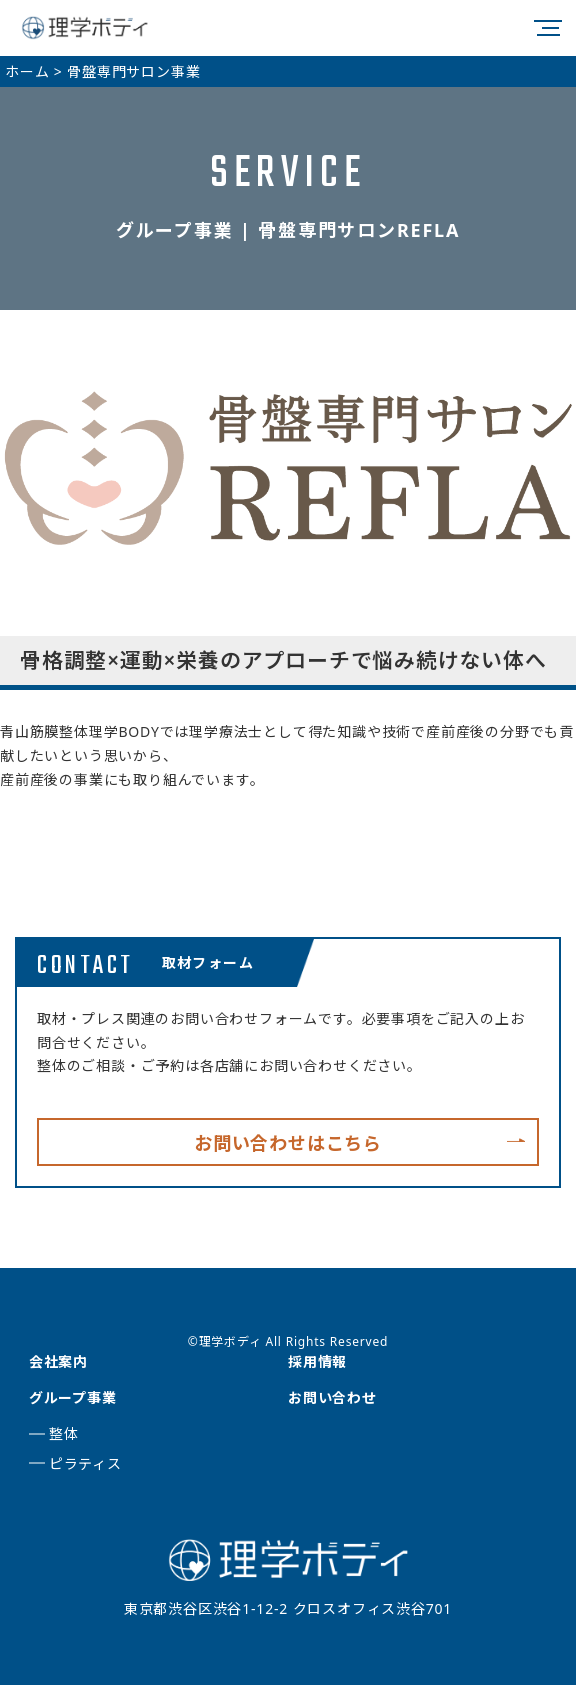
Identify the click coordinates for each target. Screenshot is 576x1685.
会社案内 (58, 1361)
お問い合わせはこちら (288, 1143)
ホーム (27, 71)
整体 (64, 1433)
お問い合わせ (332, 1397)
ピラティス (85, 1463)
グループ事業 (73, 1397)
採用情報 (317, 1361)
